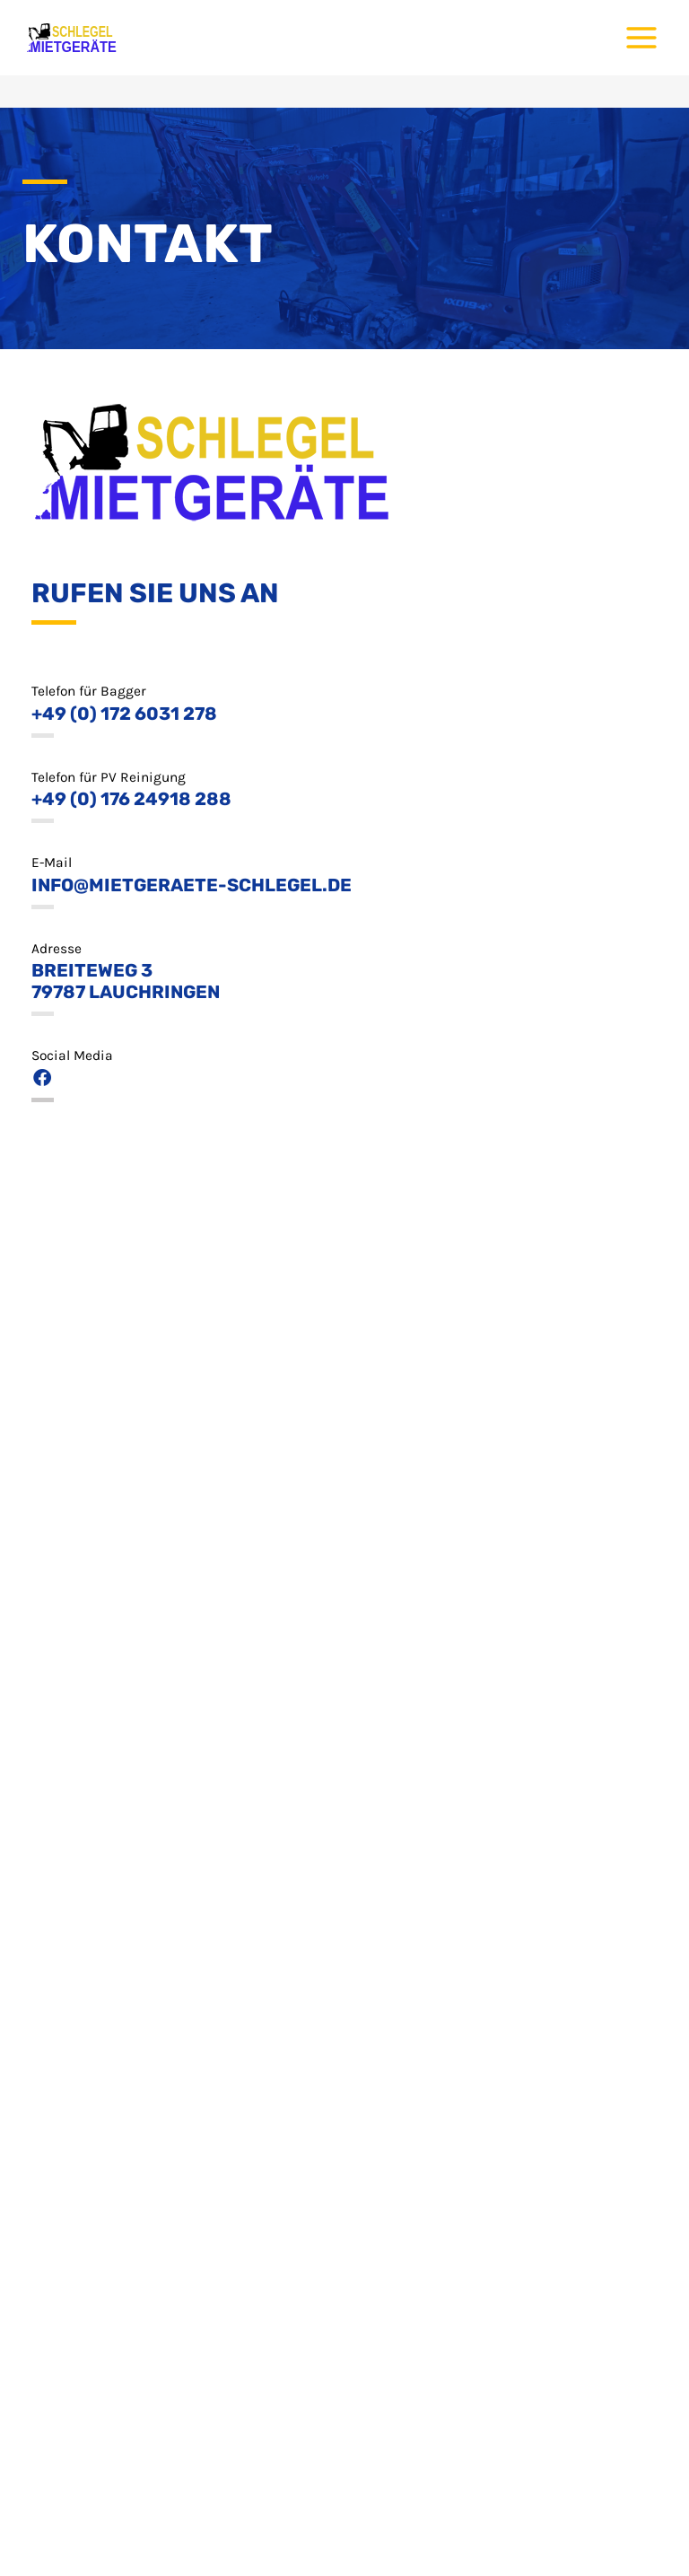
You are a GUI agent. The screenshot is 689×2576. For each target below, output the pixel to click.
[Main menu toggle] (642, 37)
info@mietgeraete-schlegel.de (191, 885)
